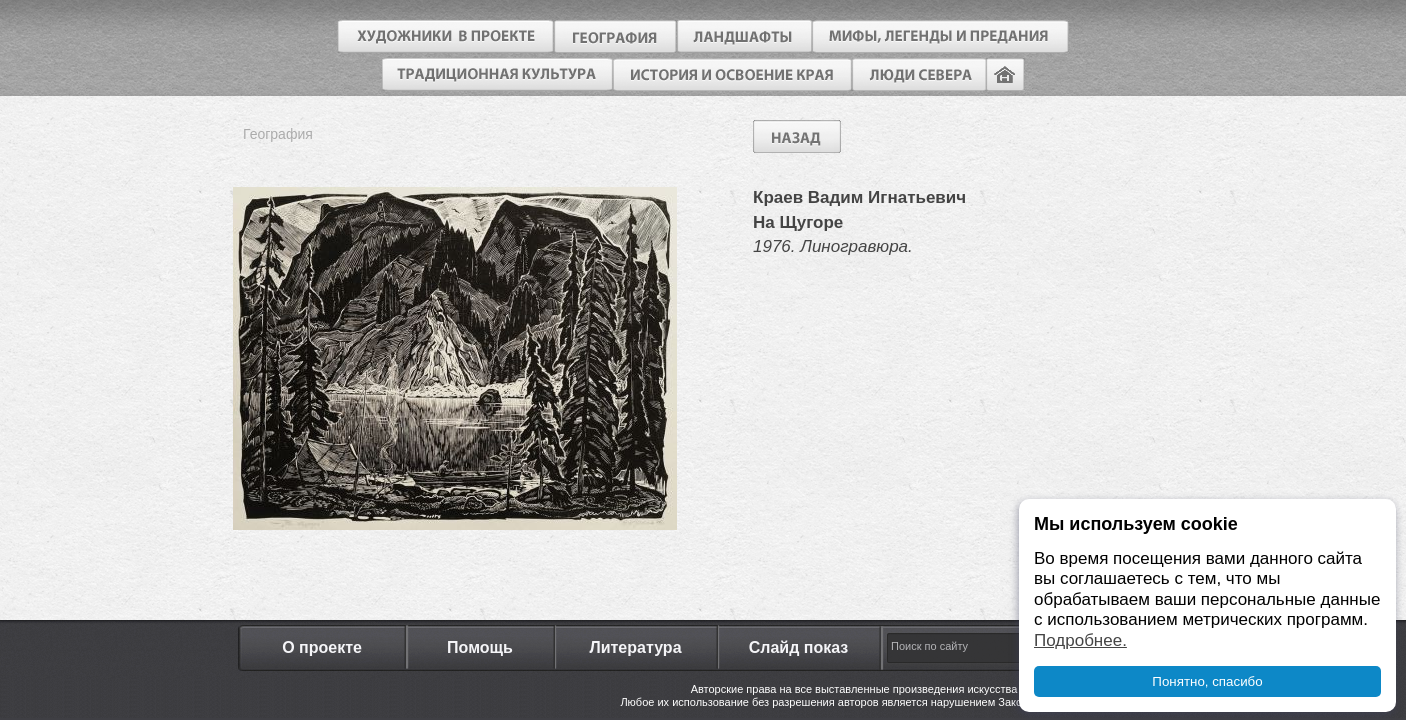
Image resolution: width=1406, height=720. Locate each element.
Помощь (480, 647)
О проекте (322, 647)
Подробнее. (1080, 640)
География (278, 134)
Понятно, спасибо (1207, 681)
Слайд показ (799, 647)
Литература (635, 647)
